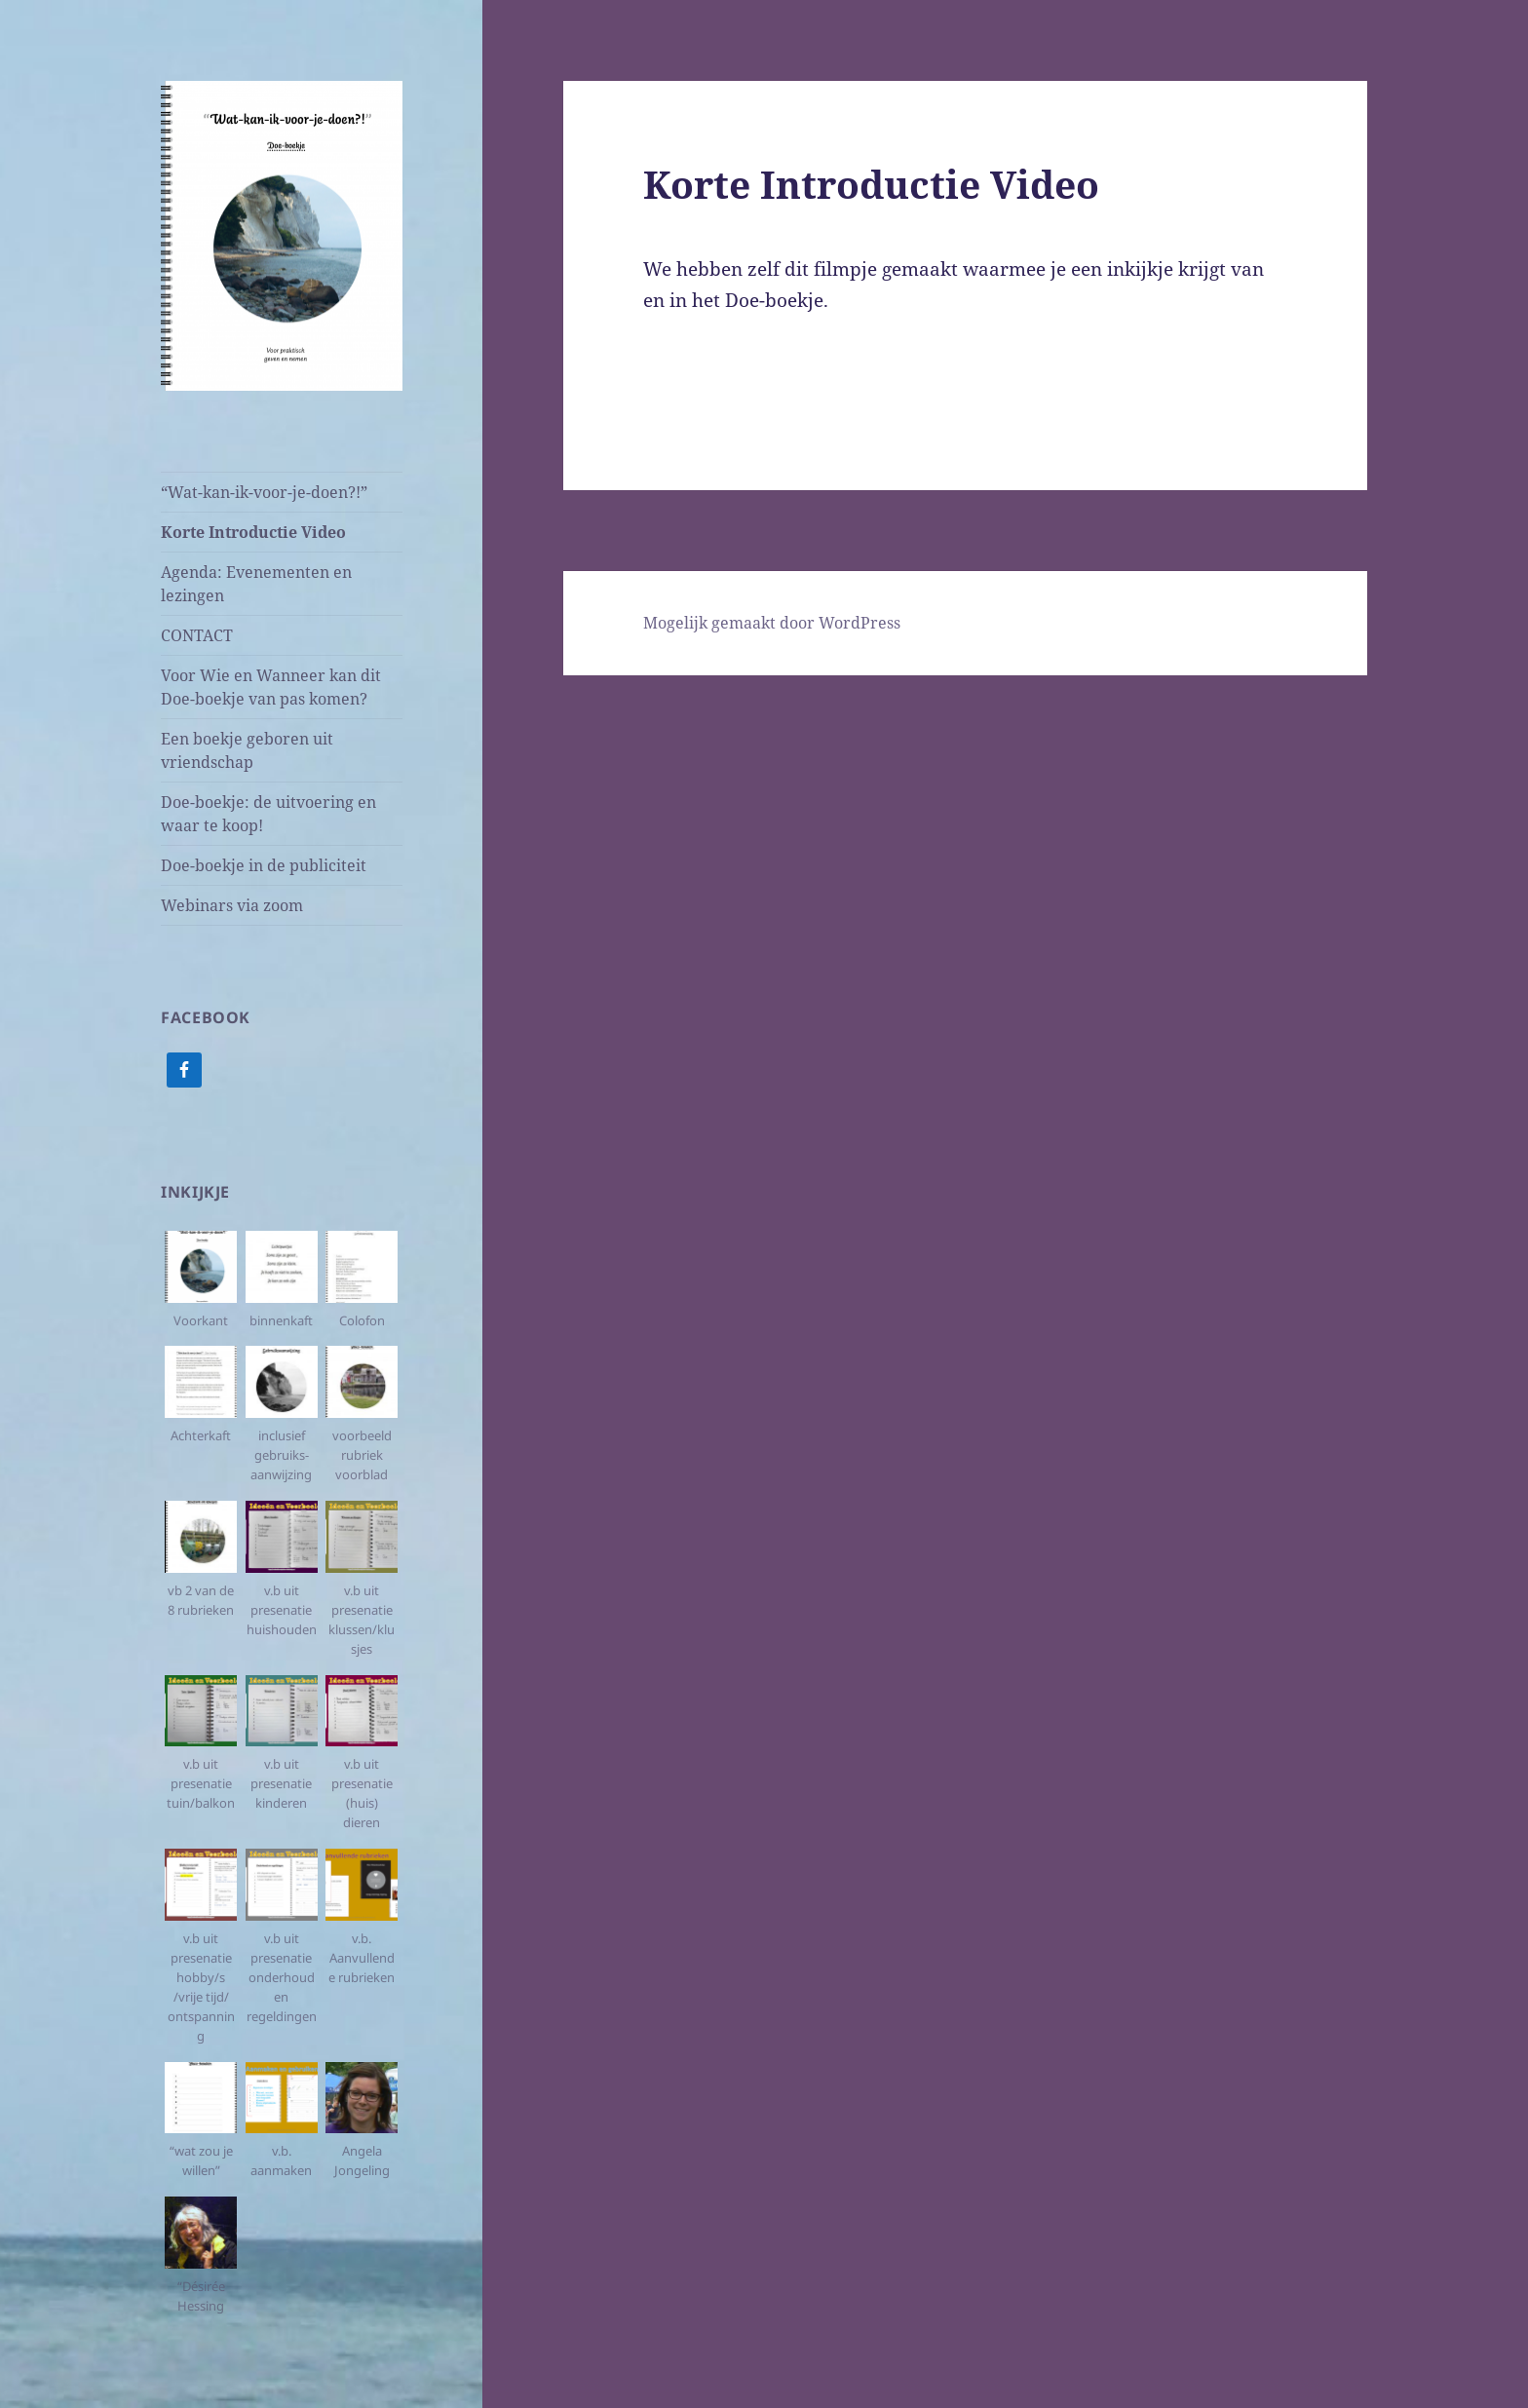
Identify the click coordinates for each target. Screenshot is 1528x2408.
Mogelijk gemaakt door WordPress (771, 622)
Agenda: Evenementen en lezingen (256, 583)
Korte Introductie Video (253, 532)
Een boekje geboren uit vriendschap (247, 750)
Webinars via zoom (232, 905)
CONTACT (197, 635)
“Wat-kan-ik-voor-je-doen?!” (264, 492)
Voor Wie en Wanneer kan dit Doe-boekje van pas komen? (271, 687)
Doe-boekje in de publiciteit (263, 865)
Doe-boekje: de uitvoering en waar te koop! (268, 813)
